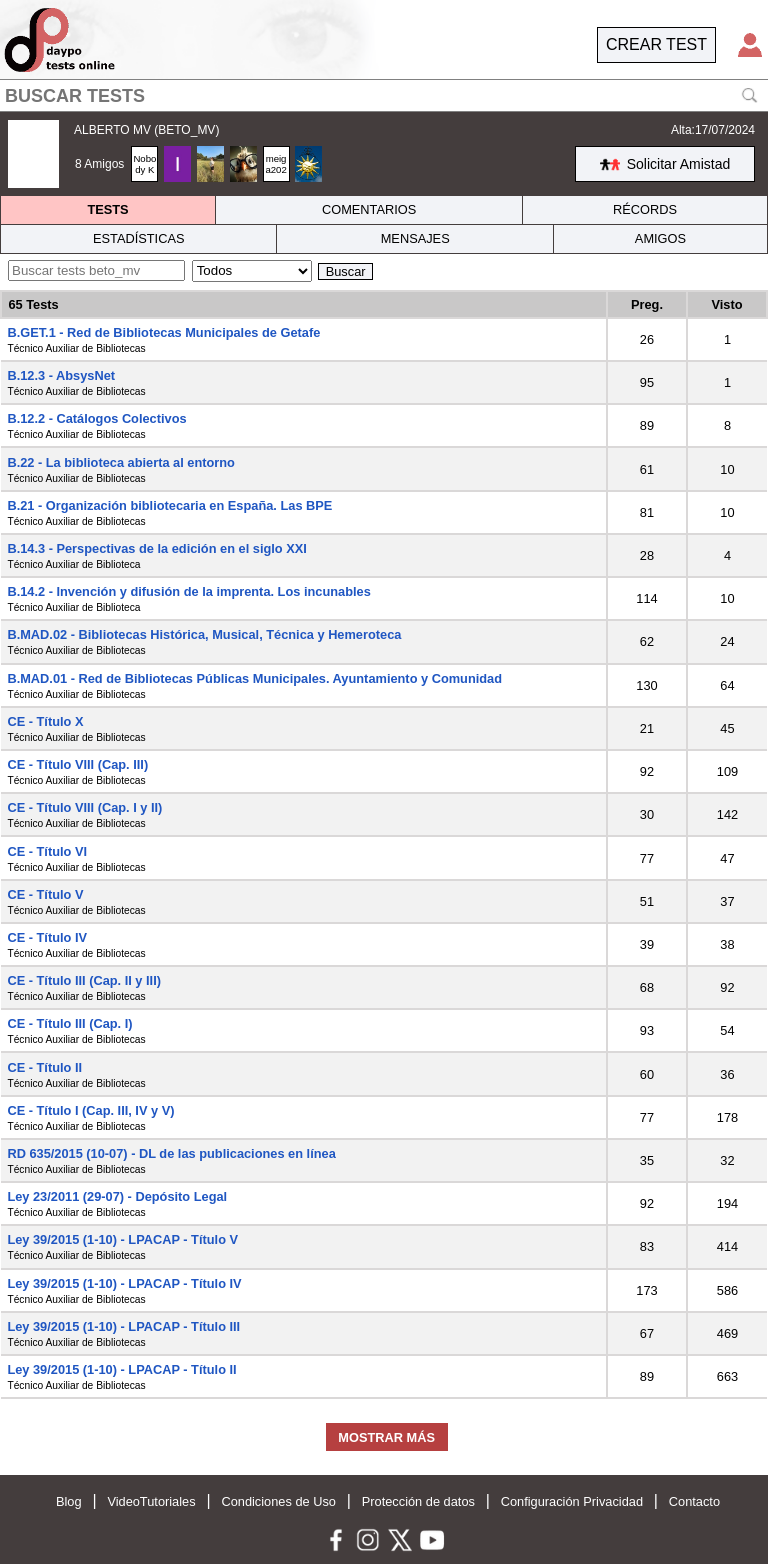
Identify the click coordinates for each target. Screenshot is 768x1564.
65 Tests (33, 304)
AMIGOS (660, 238)
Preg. (647, 304)
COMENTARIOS (369, 209)
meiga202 (275, 164)
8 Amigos (99, 164)
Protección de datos (418, 1501)
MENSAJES (415, 238)
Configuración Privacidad (572, 1501)
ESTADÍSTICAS (139, 238)
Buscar (346, 271)
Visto (726, 304)
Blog (69, 1501)
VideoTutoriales (151, 1501)
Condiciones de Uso (278, 1501)
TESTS (107, 209)
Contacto (694, 1501)
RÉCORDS (645, 209)
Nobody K (144, 164)
